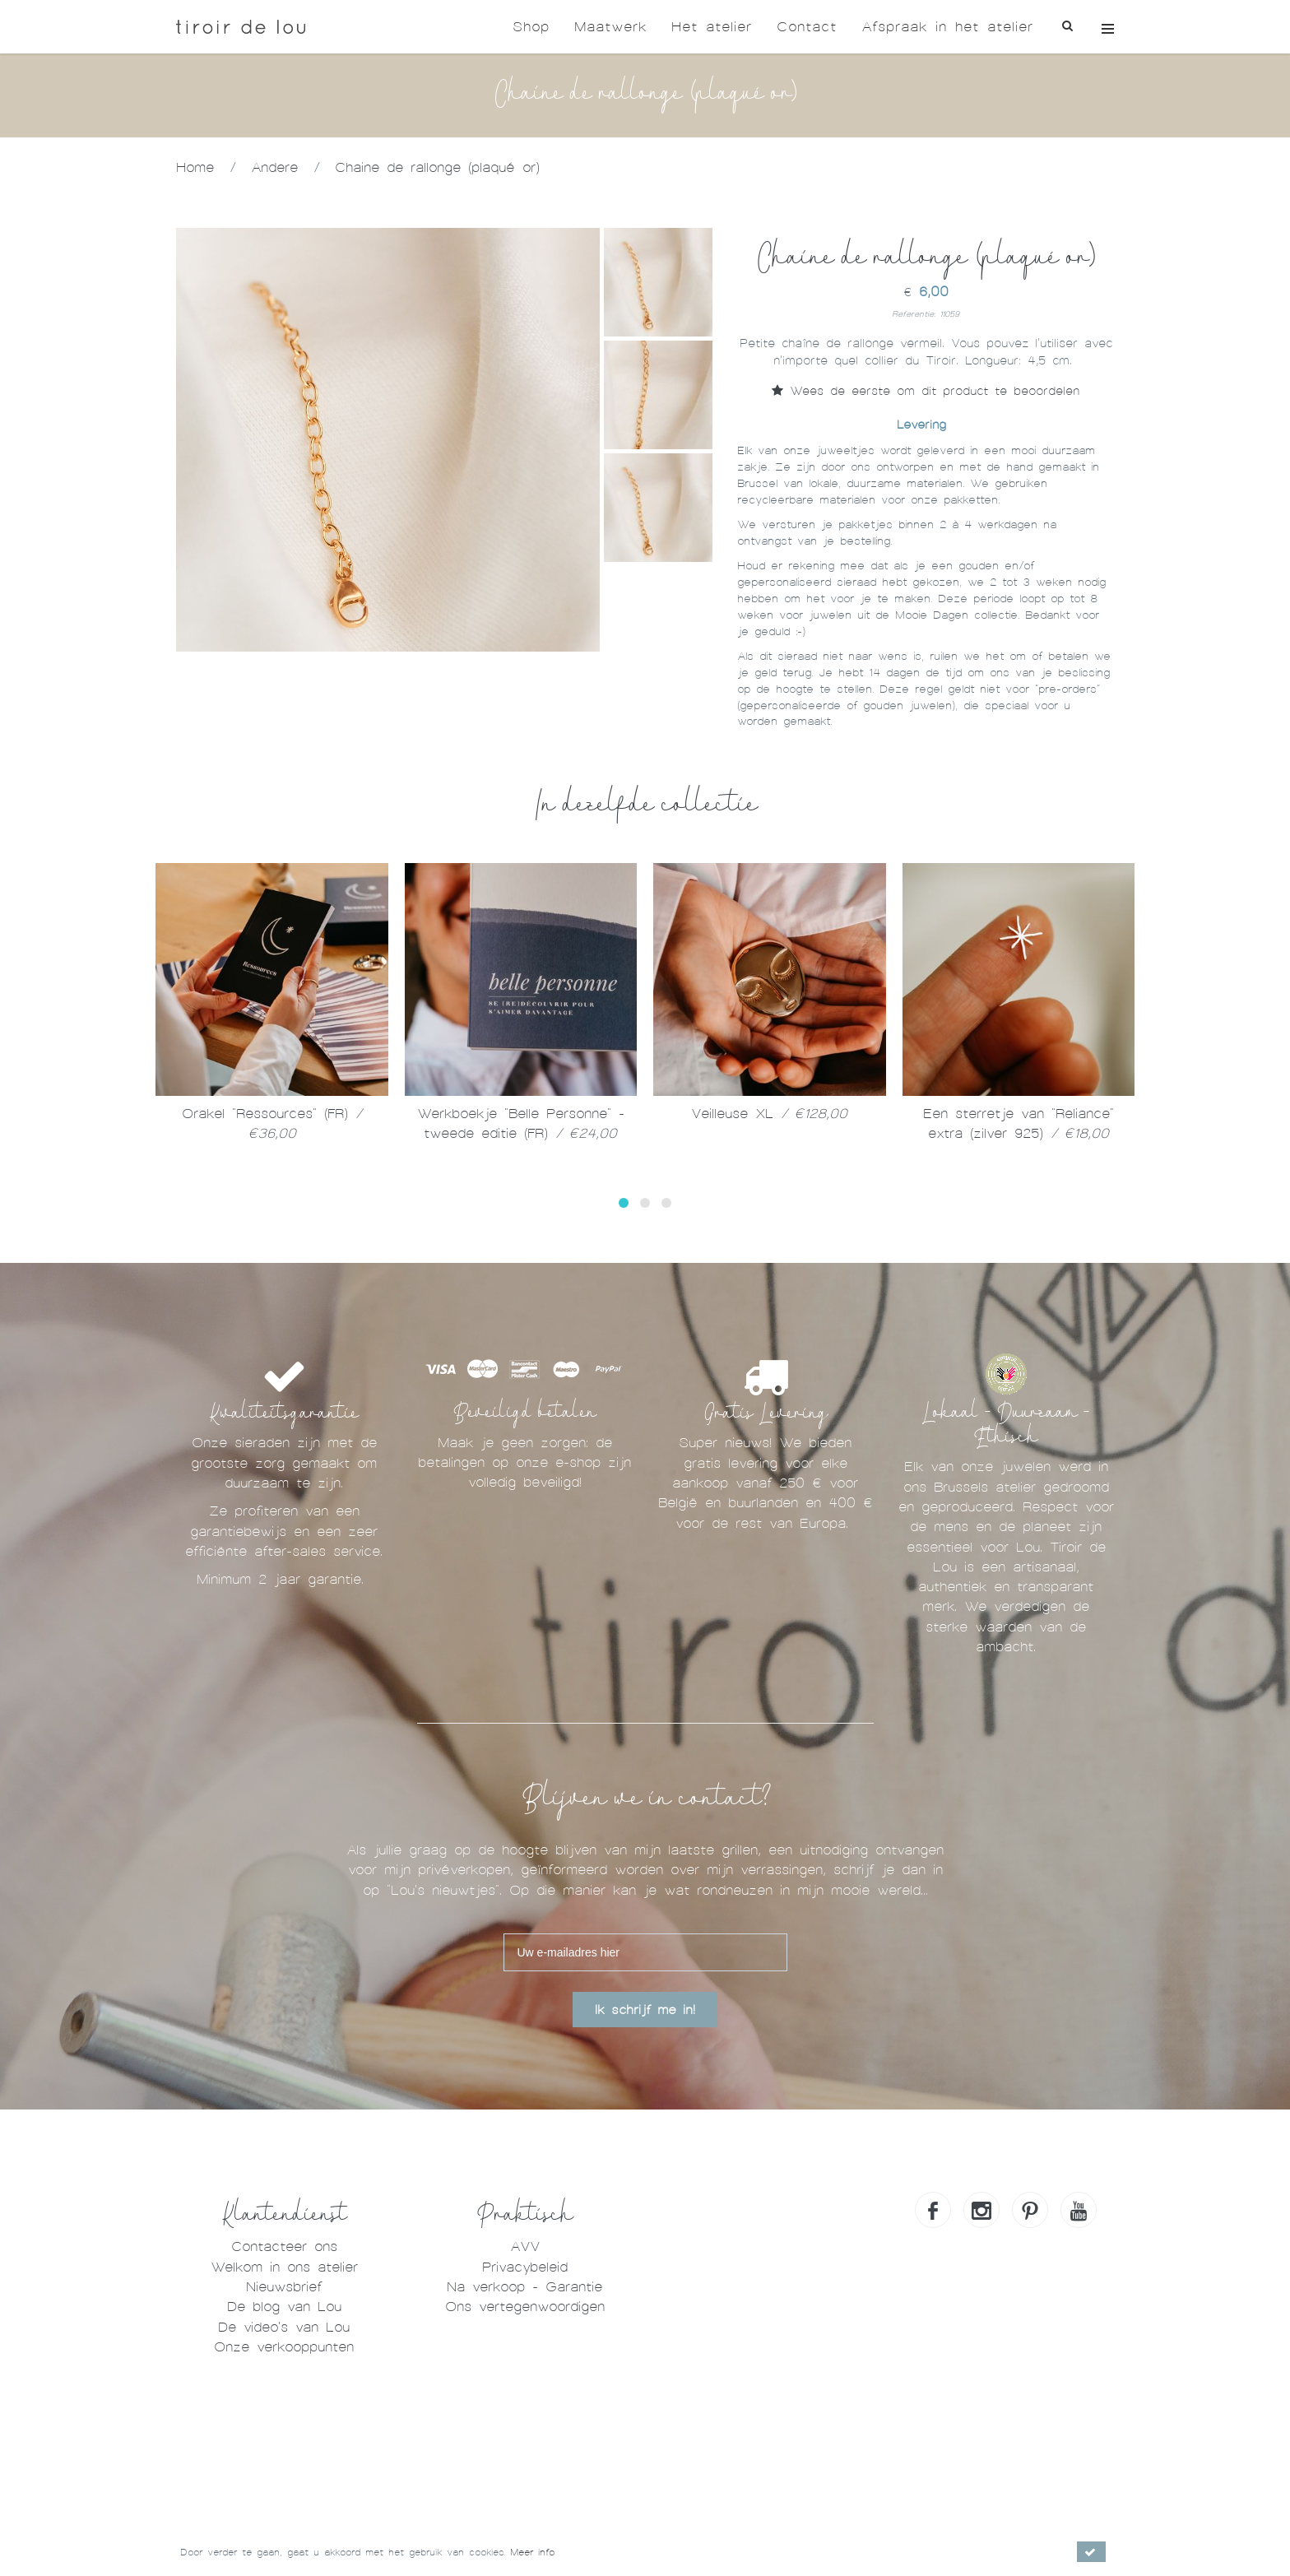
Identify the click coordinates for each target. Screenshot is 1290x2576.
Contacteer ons (284, 2246)
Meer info (532, 2552)
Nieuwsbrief (284, 2287)
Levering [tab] (921, 424)
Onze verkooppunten (284, 2347)
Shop (531, 27)
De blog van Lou (284, 2306)
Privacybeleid (525, 2267)
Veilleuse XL (769, 1113)
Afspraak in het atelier (947, 27)
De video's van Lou (284, 2327)
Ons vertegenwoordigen (525, 2306)
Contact (807, 27)
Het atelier (711, 27)
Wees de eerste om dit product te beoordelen (925, 390)
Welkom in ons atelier (284, 2267)
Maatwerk (610, 27)
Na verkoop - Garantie (524, 2287)
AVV (525, 2246)
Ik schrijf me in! (645, 2010)
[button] (624, 1203)
